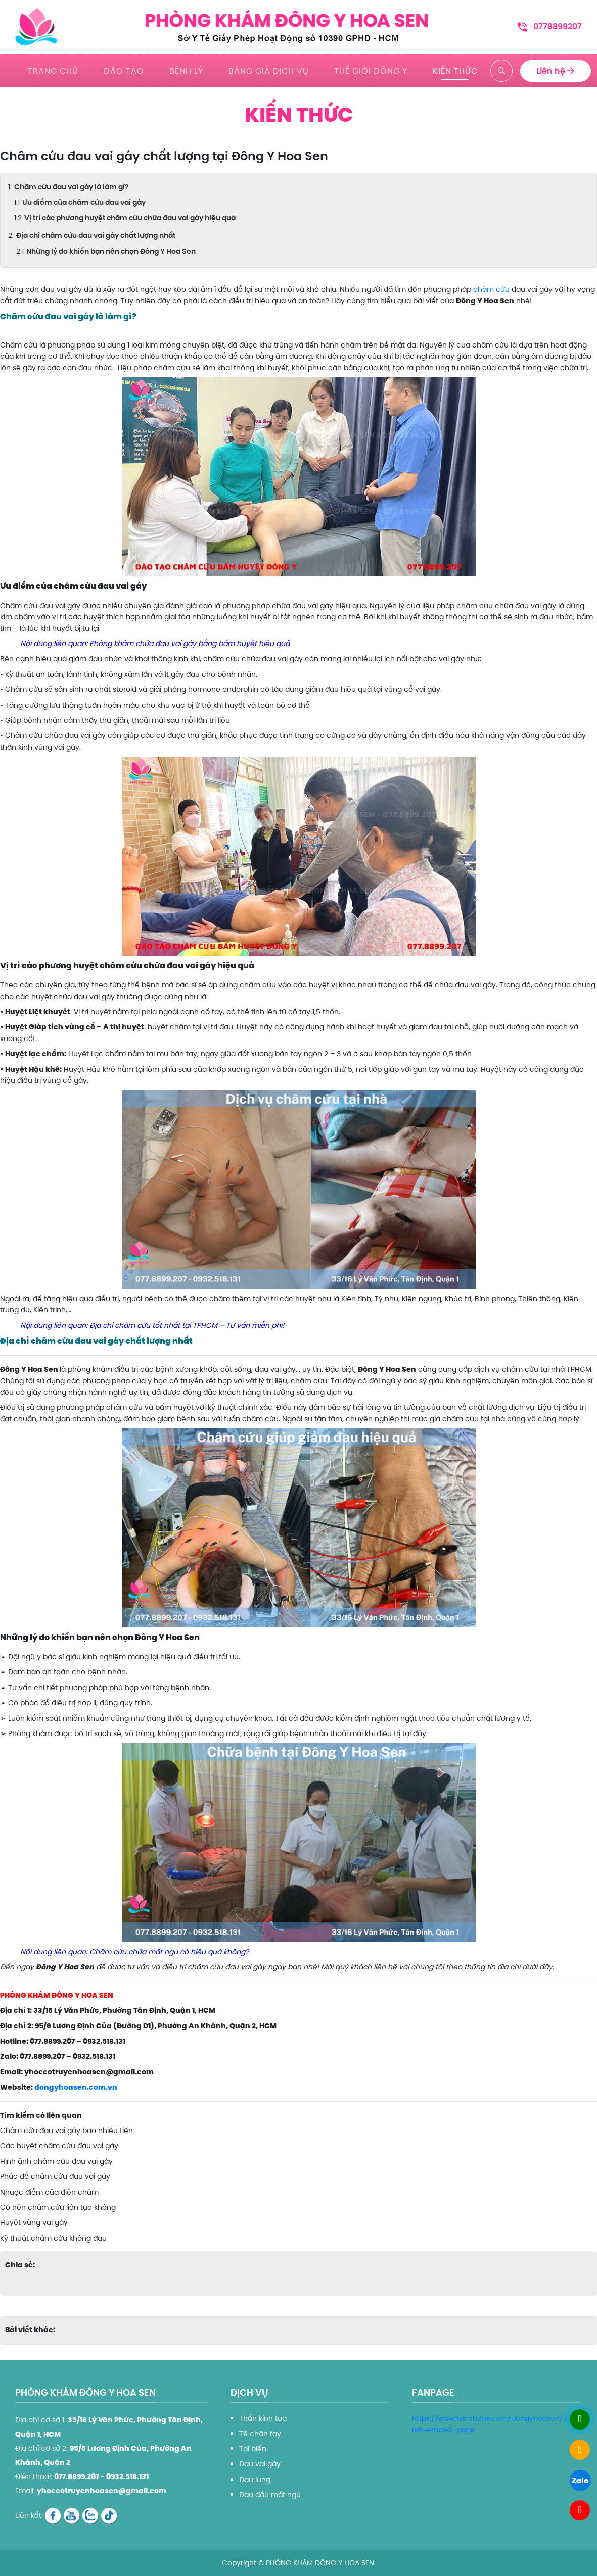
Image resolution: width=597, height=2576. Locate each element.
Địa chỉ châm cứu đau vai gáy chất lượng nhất (95, 235)
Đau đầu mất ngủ (270, 2494)
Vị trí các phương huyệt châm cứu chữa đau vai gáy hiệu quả (130, 218)
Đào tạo (124, 70)
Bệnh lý (186, 70)
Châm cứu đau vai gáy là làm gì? (71, 187)
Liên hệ (556, 70)
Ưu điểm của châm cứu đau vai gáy (84, 202)
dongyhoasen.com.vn (75, 2087)
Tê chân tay (260, 2433)
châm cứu (491, 289)
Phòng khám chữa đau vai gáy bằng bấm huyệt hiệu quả (189, 643)
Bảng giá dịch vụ (268, 70)
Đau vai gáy (260, 2463)
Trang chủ (53, 70)
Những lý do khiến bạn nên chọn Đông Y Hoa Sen (111, 251)
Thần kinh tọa (263, 2418)
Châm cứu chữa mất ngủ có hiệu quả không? (169, 1952)
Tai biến (252, 2448)
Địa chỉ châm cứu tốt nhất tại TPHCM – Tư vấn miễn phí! (187, 1325)
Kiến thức (455, 70)
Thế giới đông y (370, 70)
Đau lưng (254, 2479)
